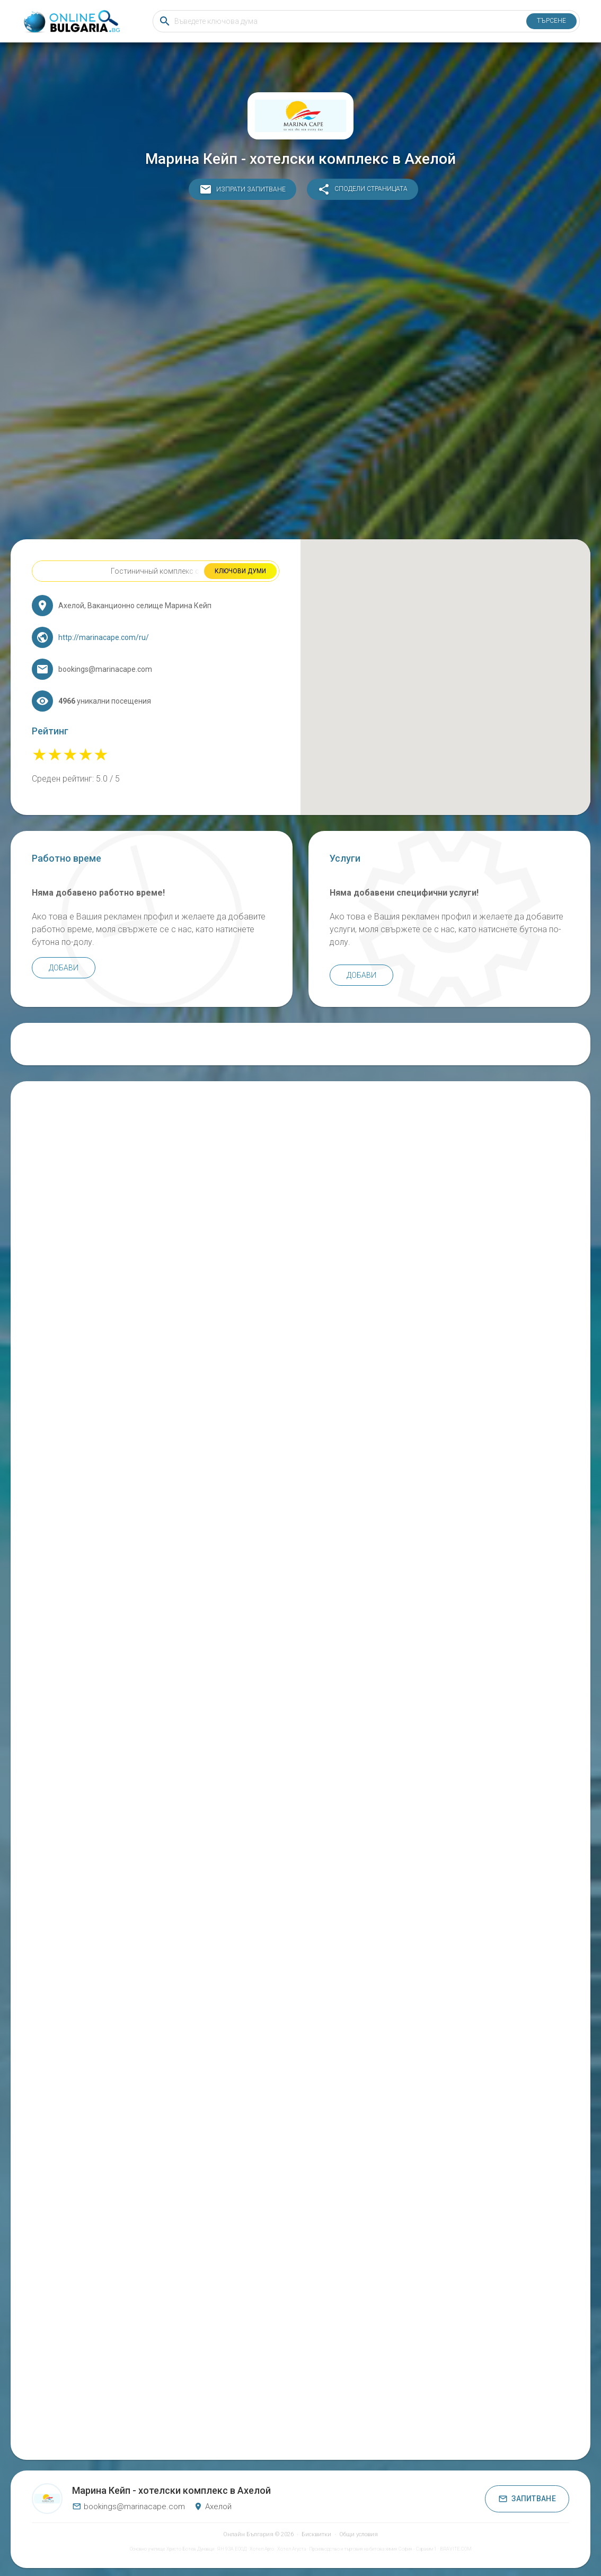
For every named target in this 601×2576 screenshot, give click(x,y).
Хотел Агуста (291, 2549)
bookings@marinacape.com (128, 2506)
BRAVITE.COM (456, 2549)
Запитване (527, 2498)
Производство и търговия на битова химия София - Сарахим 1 (373, 2549)
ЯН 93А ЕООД (231, 2549)
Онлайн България (248, 2534)
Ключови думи (240, 571)
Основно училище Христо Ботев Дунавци (172, 2549)
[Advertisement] (300, 372)
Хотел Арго (262, 2549)
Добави (63, 967)
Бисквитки (316, 2534)
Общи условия (358, 2534)
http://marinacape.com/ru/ (103, 637)
